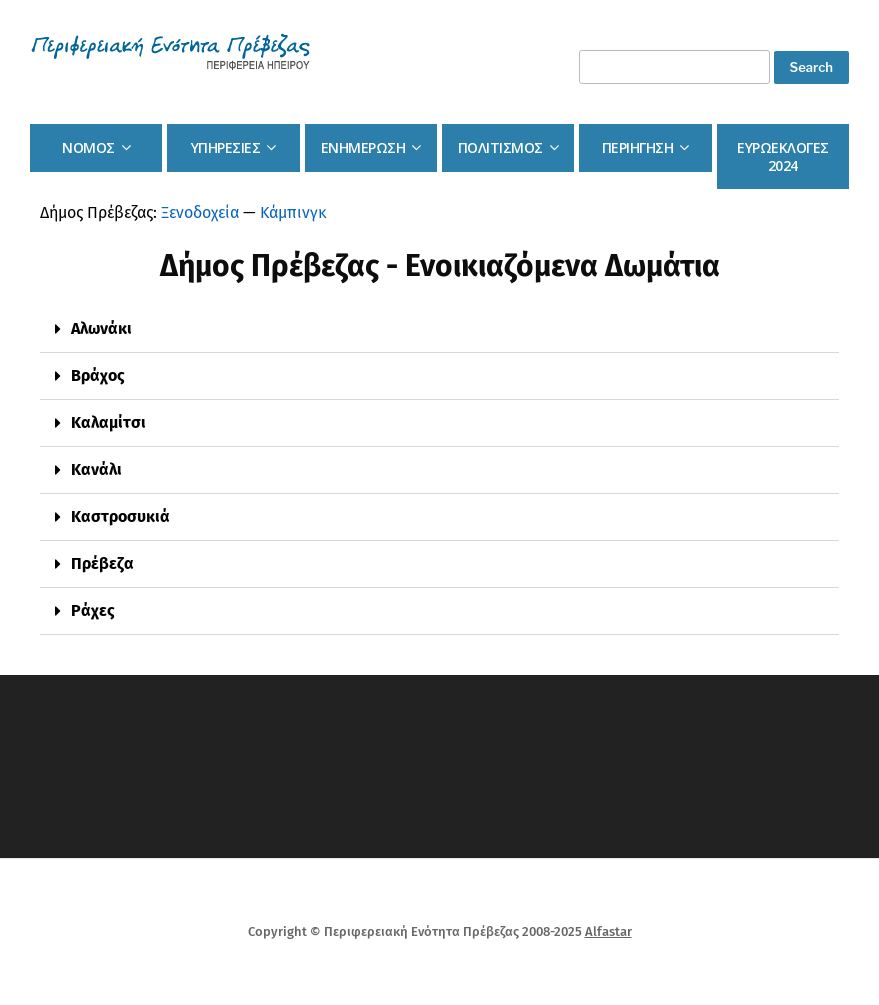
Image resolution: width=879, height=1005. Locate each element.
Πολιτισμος (500, 147)
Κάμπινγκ (293, 212)
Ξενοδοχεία (200, 212)
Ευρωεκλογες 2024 (783, 156)
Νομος (88, 147)
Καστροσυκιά (120, 516)
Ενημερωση (363, 147)
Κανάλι (96, 469)
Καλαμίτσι (108, 422)
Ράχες (93, 610)
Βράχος (98, 375)
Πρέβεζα (102, 563)
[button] (439, 329)
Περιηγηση (638, 147)
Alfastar (608, 931)
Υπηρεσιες (226, 147)
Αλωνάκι (101, 328)
